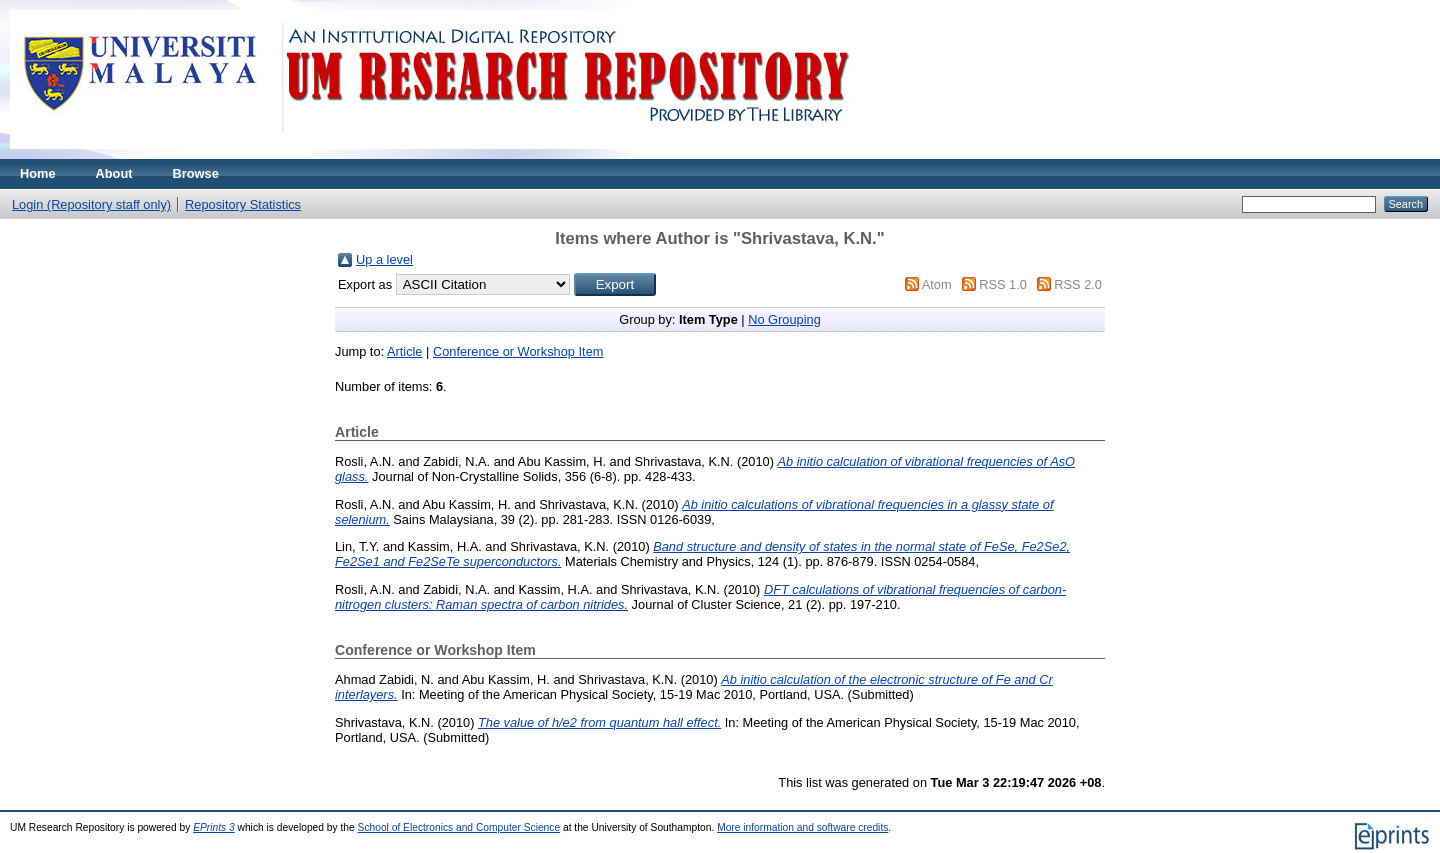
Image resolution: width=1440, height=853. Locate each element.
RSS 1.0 (1003, 284)
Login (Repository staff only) (91, 204)
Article (405, 351)
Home (38, 173)
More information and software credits (802, 827)
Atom (937, 284)
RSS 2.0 (1078, 284)
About (114, 173)
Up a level (384, 259)
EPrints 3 (214, 827)
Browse (196, 173)
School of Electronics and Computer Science (459, 827)
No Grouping (784, 319)
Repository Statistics (243, 204)
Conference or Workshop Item (518, 351)
